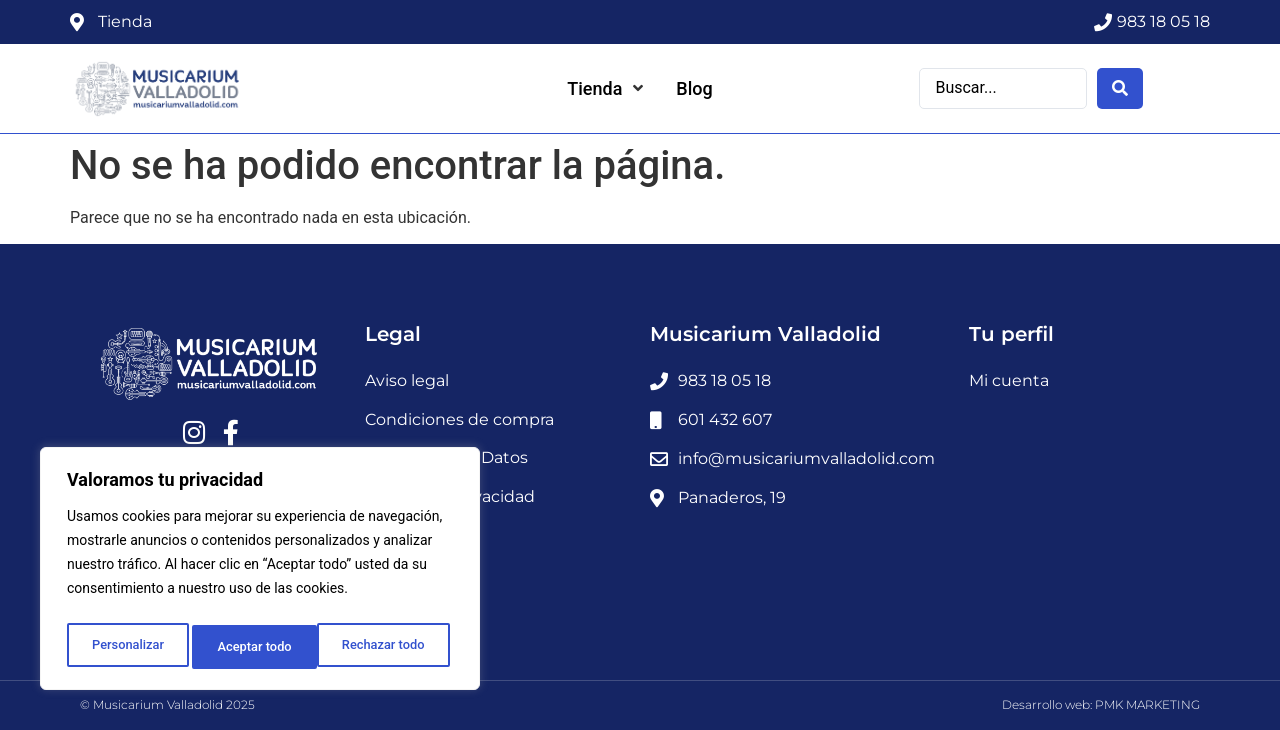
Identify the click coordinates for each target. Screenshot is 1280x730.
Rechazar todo (259, 647)
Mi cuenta (1009, 380)
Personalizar (126, 647)
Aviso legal (407, 380)
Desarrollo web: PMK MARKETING (1101, 704)
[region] (260, 573)
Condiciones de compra (459, 419)
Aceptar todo (392, 647)
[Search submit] (1120, 87)
